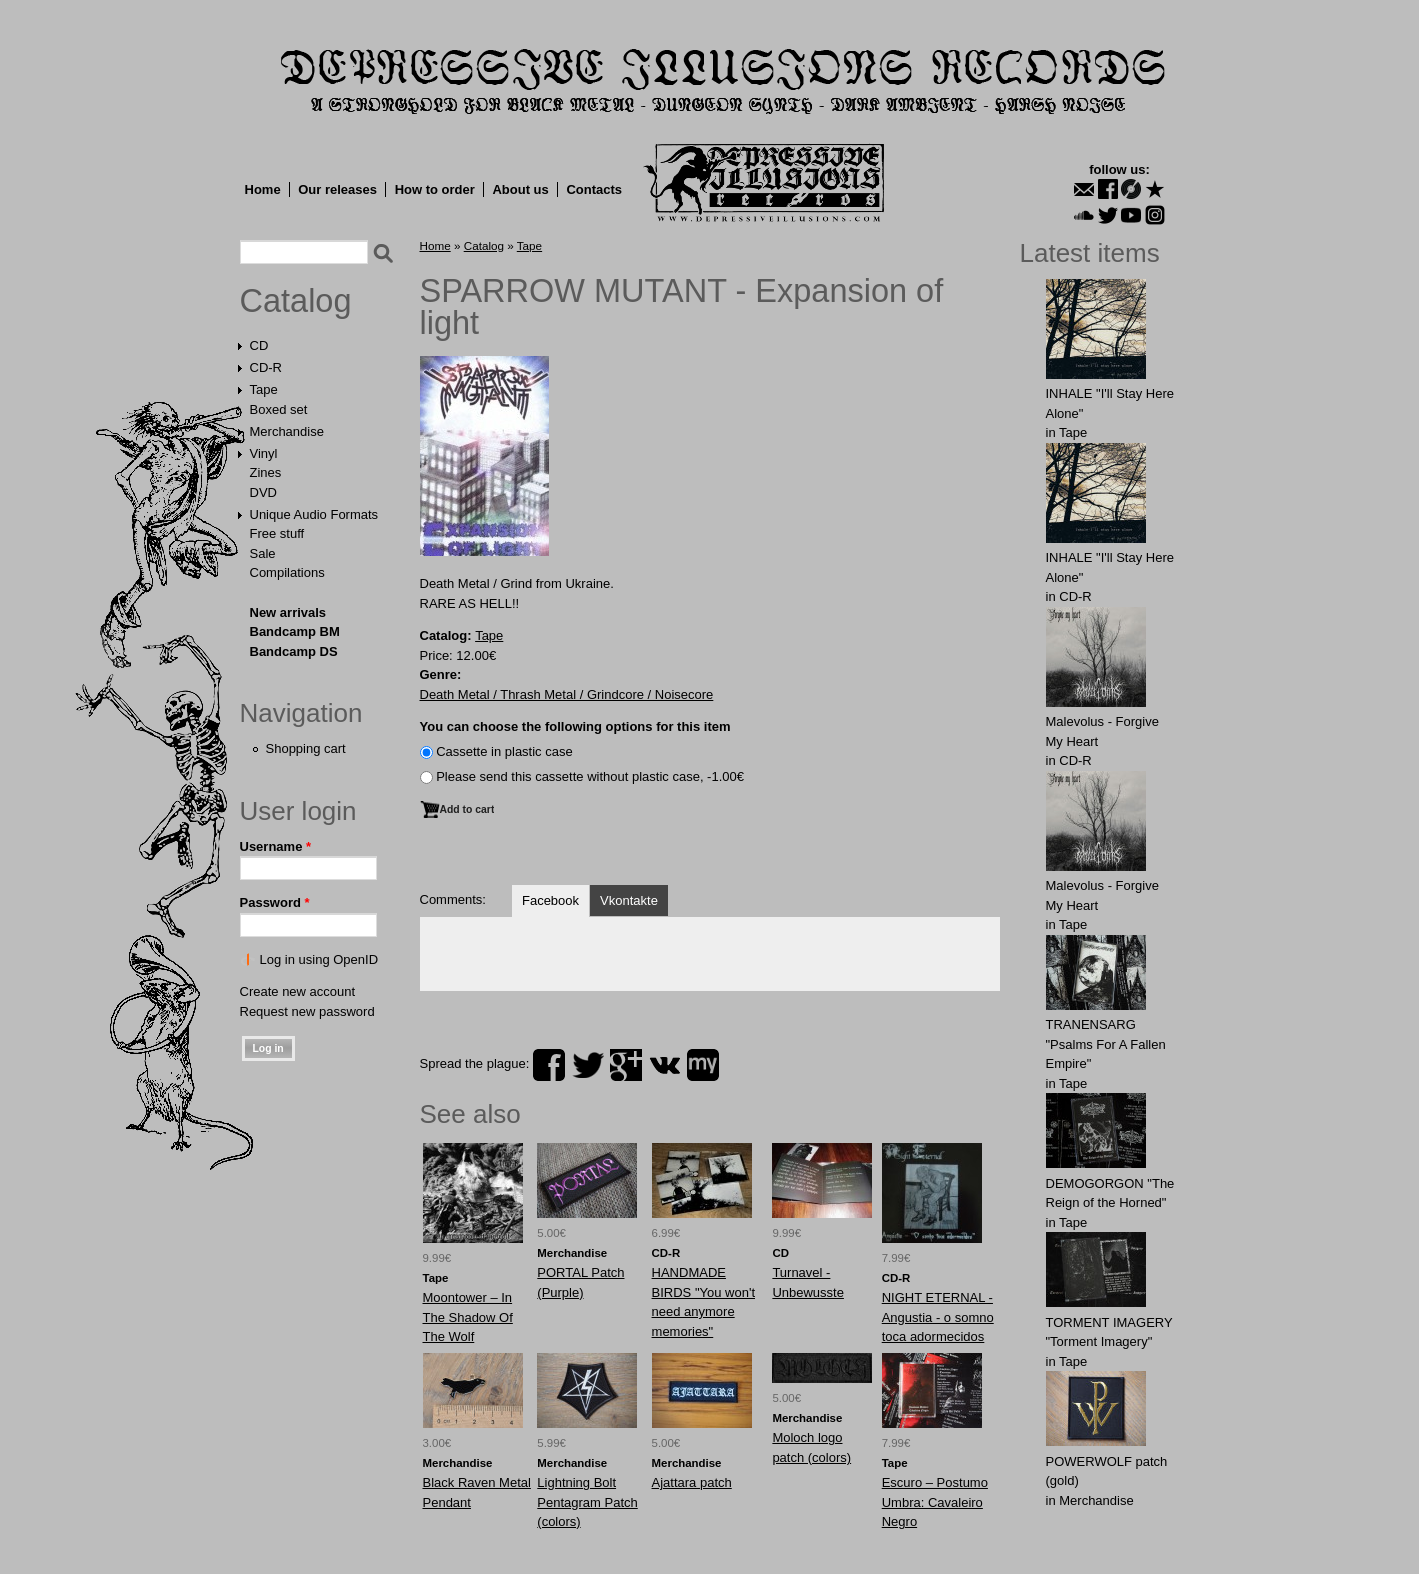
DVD (263, 492)
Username (276, 846)
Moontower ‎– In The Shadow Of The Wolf (468, 1317)
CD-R (266, 367)
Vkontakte (629, 900)
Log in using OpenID (319, 959)
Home (263, 189)
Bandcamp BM (295, 631)
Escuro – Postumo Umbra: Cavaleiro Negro (935, 1502)
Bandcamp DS (294, 651)
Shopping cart (306, 748)
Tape (264, 389)
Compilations (287, 572)
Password (275, 902)
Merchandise (287, 431)
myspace (703, 1065)
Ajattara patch (692, 1482)
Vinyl (264, 453)
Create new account (298, 991)
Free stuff (277, 533)
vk (665, 1065)
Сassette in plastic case (504, 751)
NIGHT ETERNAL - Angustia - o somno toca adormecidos (938, 1317)
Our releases (337, 189)
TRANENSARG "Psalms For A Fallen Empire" (1106, 1044)
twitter (588, 1065)
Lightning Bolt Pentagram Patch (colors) (587, 1502)
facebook (549, 1065)
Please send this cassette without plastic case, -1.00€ (590, 776)
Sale (263, 553)
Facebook (550, 900)
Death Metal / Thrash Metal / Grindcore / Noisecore (567, 694)
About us (520, 189)
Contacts (594, 189)
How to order (435, 189)
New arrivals (288, 612)
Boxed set (279, 409)
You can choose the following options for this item (575, 726)
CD (259, 345)
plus (626, 1065)
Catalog (296, 301)
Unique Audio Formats (314, 514)
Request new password (307, 1011)
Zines (266, 472)
